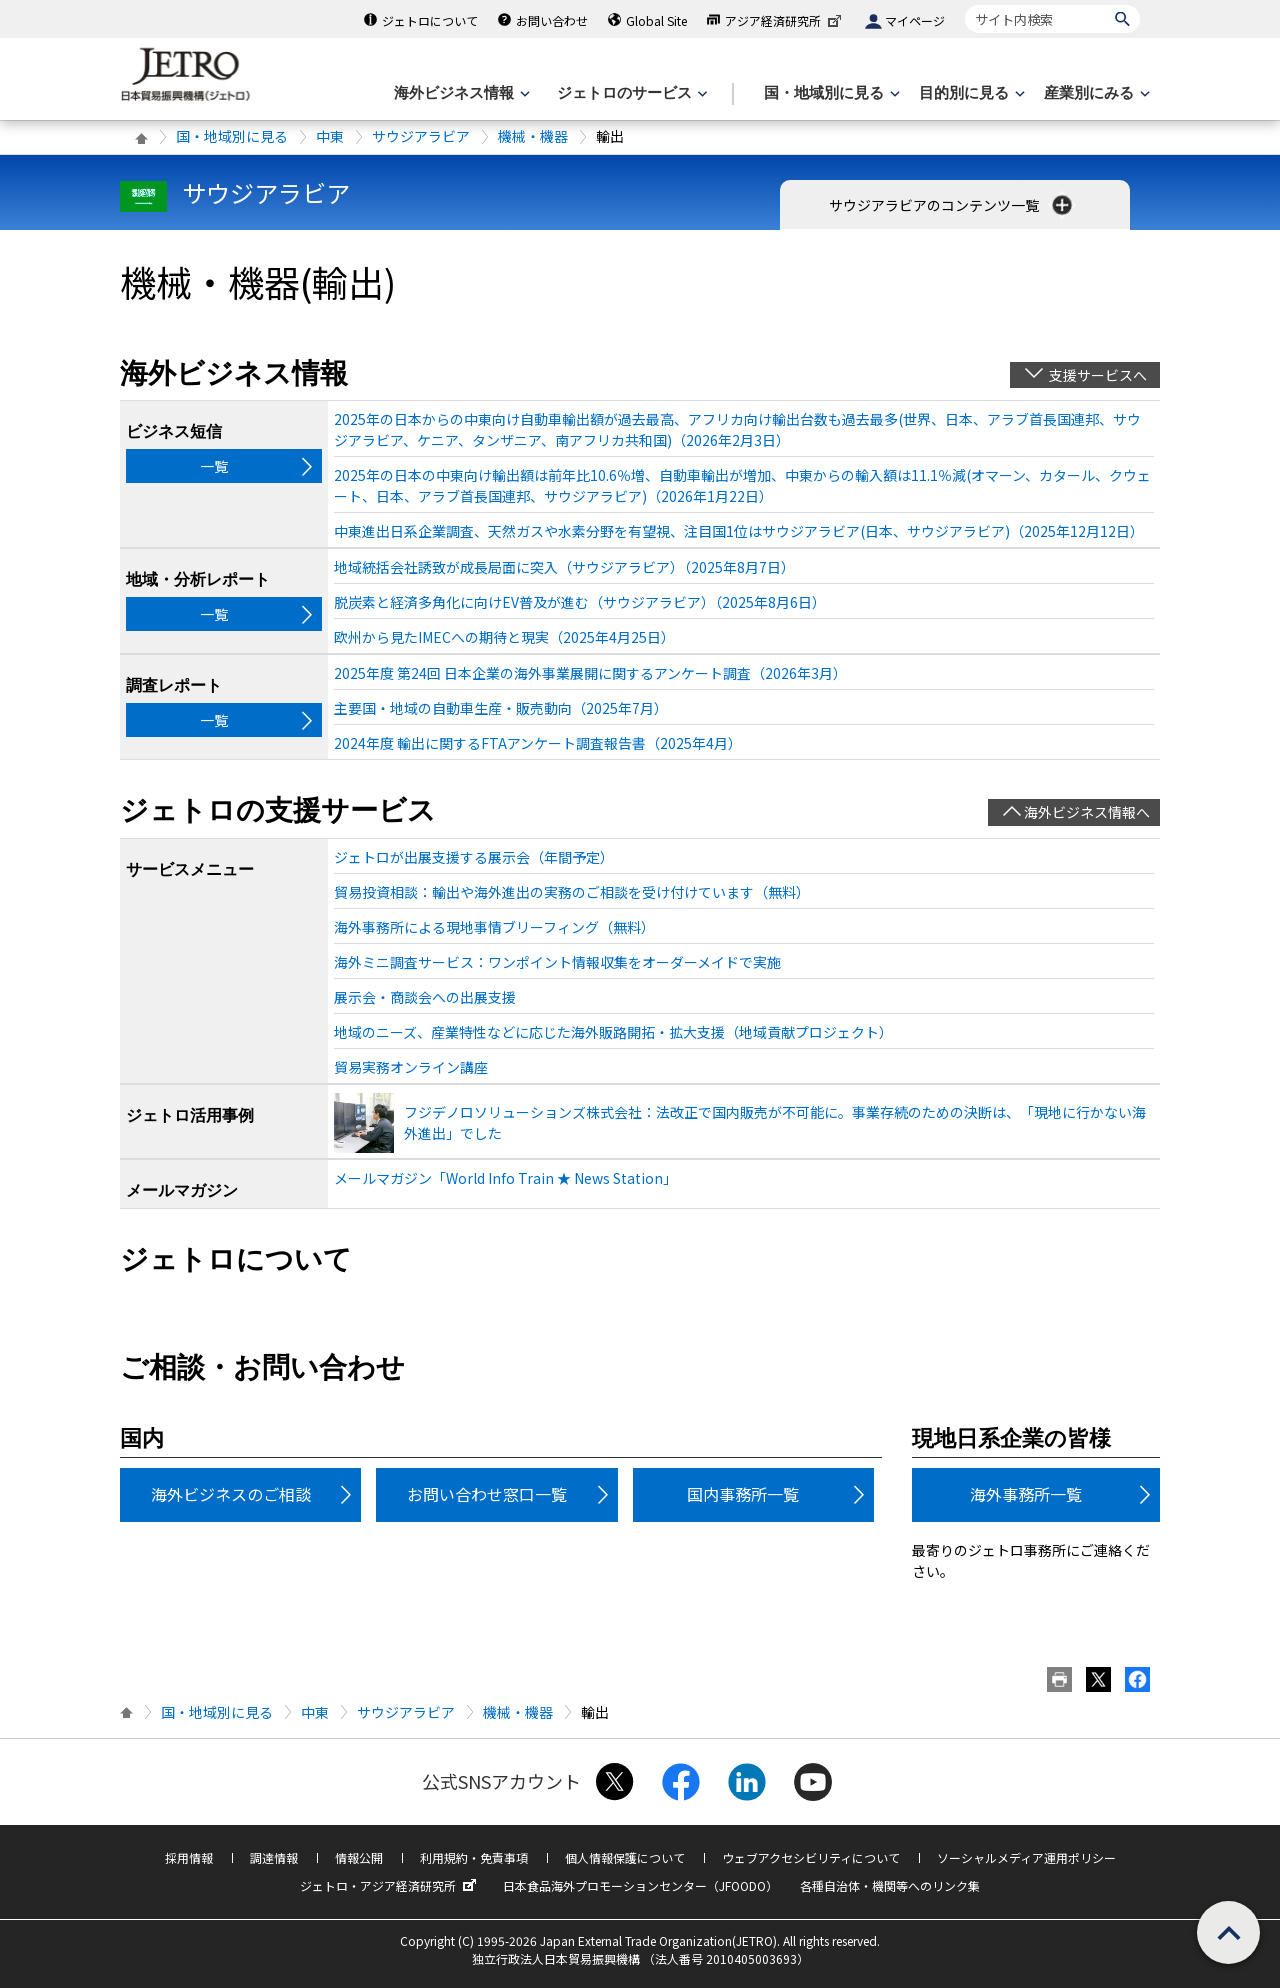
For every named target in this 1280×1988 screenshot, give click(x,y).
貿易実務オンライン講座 (411, 1067)
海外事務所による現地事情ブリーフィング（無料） (494, 927)
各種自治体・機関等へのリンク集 (890, 1885)
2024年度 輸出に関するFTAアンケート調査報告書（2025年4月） (538, 743)
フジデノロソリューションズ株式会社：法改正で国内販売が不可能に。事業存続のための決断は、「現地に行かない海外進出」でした (775, 1122)
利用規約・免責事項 (474, 1857)
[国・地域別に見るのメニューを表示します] (830, 93)
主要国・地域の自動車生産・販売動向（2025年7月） (501, 708)
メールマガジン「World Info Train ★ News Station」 (505, 1178)
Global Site (656, 20)
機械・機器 (533, 136)
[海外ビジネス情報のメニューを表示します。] (460, 93)
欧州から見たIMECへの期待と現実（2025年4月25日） (504, 637)
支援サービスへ (1098, 375)
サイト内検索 (964, 4)
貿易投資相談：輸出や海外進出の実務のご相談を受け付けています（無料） (572, 892)
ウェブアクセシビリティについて (811, 1857)
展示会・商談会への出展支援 (425, 997)
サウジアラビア (421, 136)
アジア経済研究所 (785, 20)
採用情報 (189, 1857)
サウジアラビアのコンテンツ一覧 (952, 205)
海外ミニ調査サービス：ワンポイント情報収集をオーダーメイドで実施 (557, 962)
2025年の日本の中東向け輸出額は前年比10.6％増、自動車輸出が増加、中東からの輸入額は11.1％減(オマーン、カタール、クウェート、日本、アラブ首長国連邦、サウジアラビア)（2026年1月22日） (742, 485)
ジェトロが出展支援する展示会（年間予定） (474, 857)
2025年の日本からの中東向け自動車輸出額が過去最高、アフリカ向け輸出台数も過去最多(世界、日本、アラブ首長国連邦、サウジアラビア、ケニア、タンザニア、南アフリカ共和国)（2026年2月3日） (737, 429)
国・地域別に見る (232, 136)
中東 (330, 136)
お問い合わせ (552, 20)
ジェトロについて (430, 20)
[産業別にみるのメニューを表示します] (1095, 93)
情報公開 (359, 1857)
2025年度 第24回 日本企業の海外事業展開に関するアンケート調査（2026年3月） (590, 673)
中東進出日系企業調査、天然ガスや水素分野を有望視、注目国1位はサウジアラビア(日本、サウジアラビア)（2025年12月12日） (739, 531)
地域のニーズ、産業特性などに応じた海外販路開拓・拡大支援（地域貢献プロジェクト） (613, 1032)
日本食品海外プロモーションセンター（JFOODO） (640, 1885)
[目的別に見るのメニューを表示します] (970, 93)
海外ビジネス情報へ (1087, 812)
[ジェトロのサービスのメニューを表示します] (630, 93)
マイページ (915, 20)
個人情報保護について (625, 1857)
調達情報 (274, 1857)
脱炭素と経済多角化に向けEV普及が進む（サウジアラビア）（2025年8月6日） (580, 602)
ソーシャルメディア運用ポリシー (1026, 1857)
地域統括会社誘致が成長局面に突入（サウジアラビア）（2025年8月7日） (564, 567)
